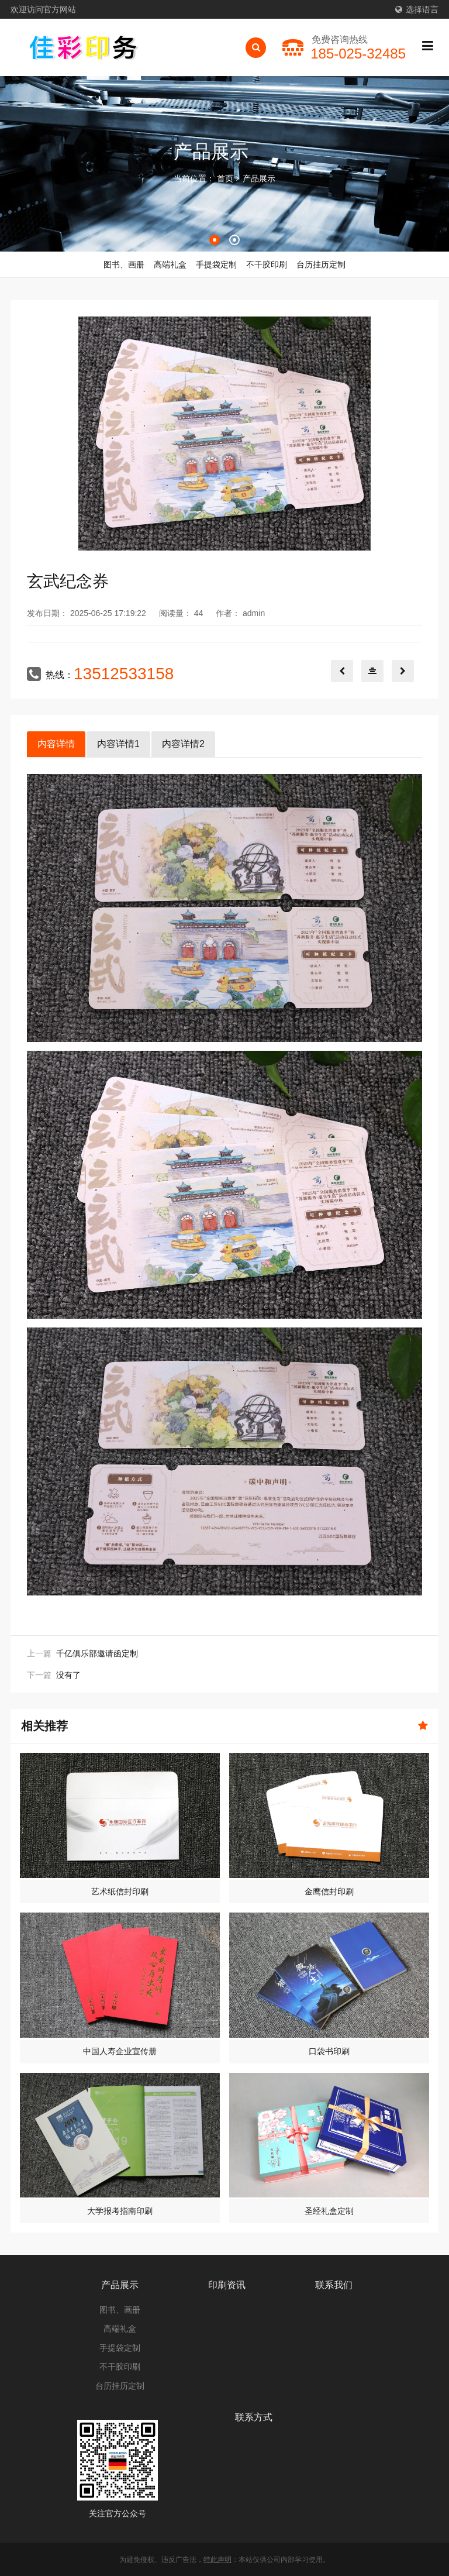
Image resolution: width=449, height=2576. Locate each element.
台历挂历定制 (119, 2386)
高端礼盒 (119, 2328)
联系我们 (334, 2285)
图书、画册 (119, 2309)
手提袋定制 (119, 2348)
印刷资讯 (227, 2285)
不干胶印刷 (119, 2366)
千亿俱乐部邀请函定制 (97, 1653)
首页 (225, 178)
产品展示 (259, 178)
